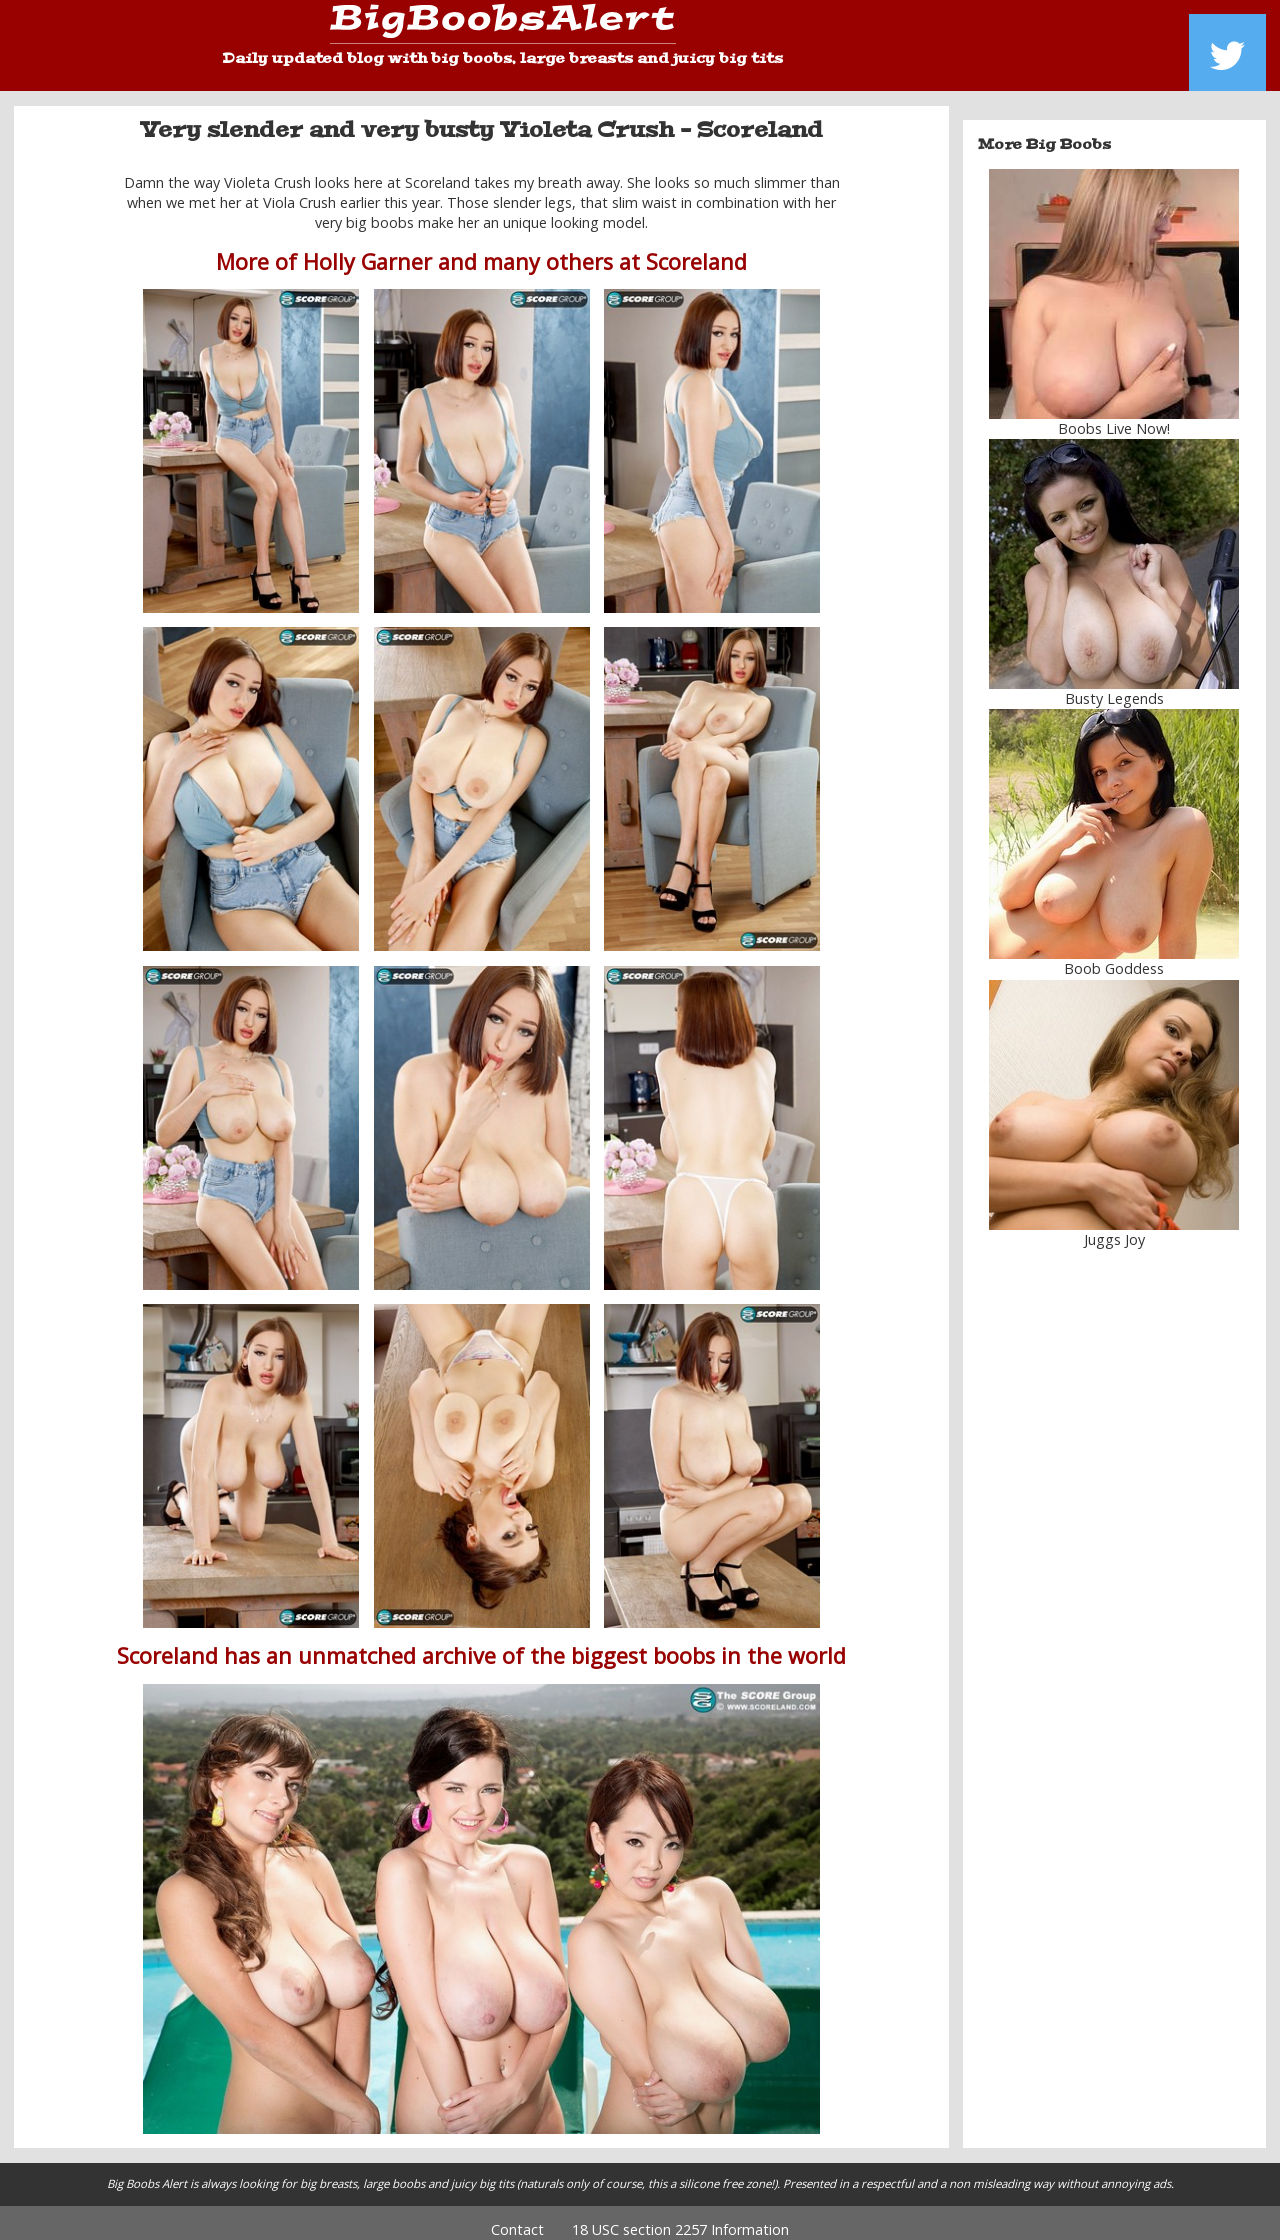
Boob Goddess (1114, 954)
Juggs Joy (1114, 1224)
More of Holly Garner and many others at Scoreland (481, 246)
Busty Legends (1114, 684)
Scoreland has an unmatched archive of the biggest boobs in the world (481, 1641)
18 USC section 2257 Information (680, 2215)
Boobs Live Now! (1114, 414)
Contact (517, 2215)
